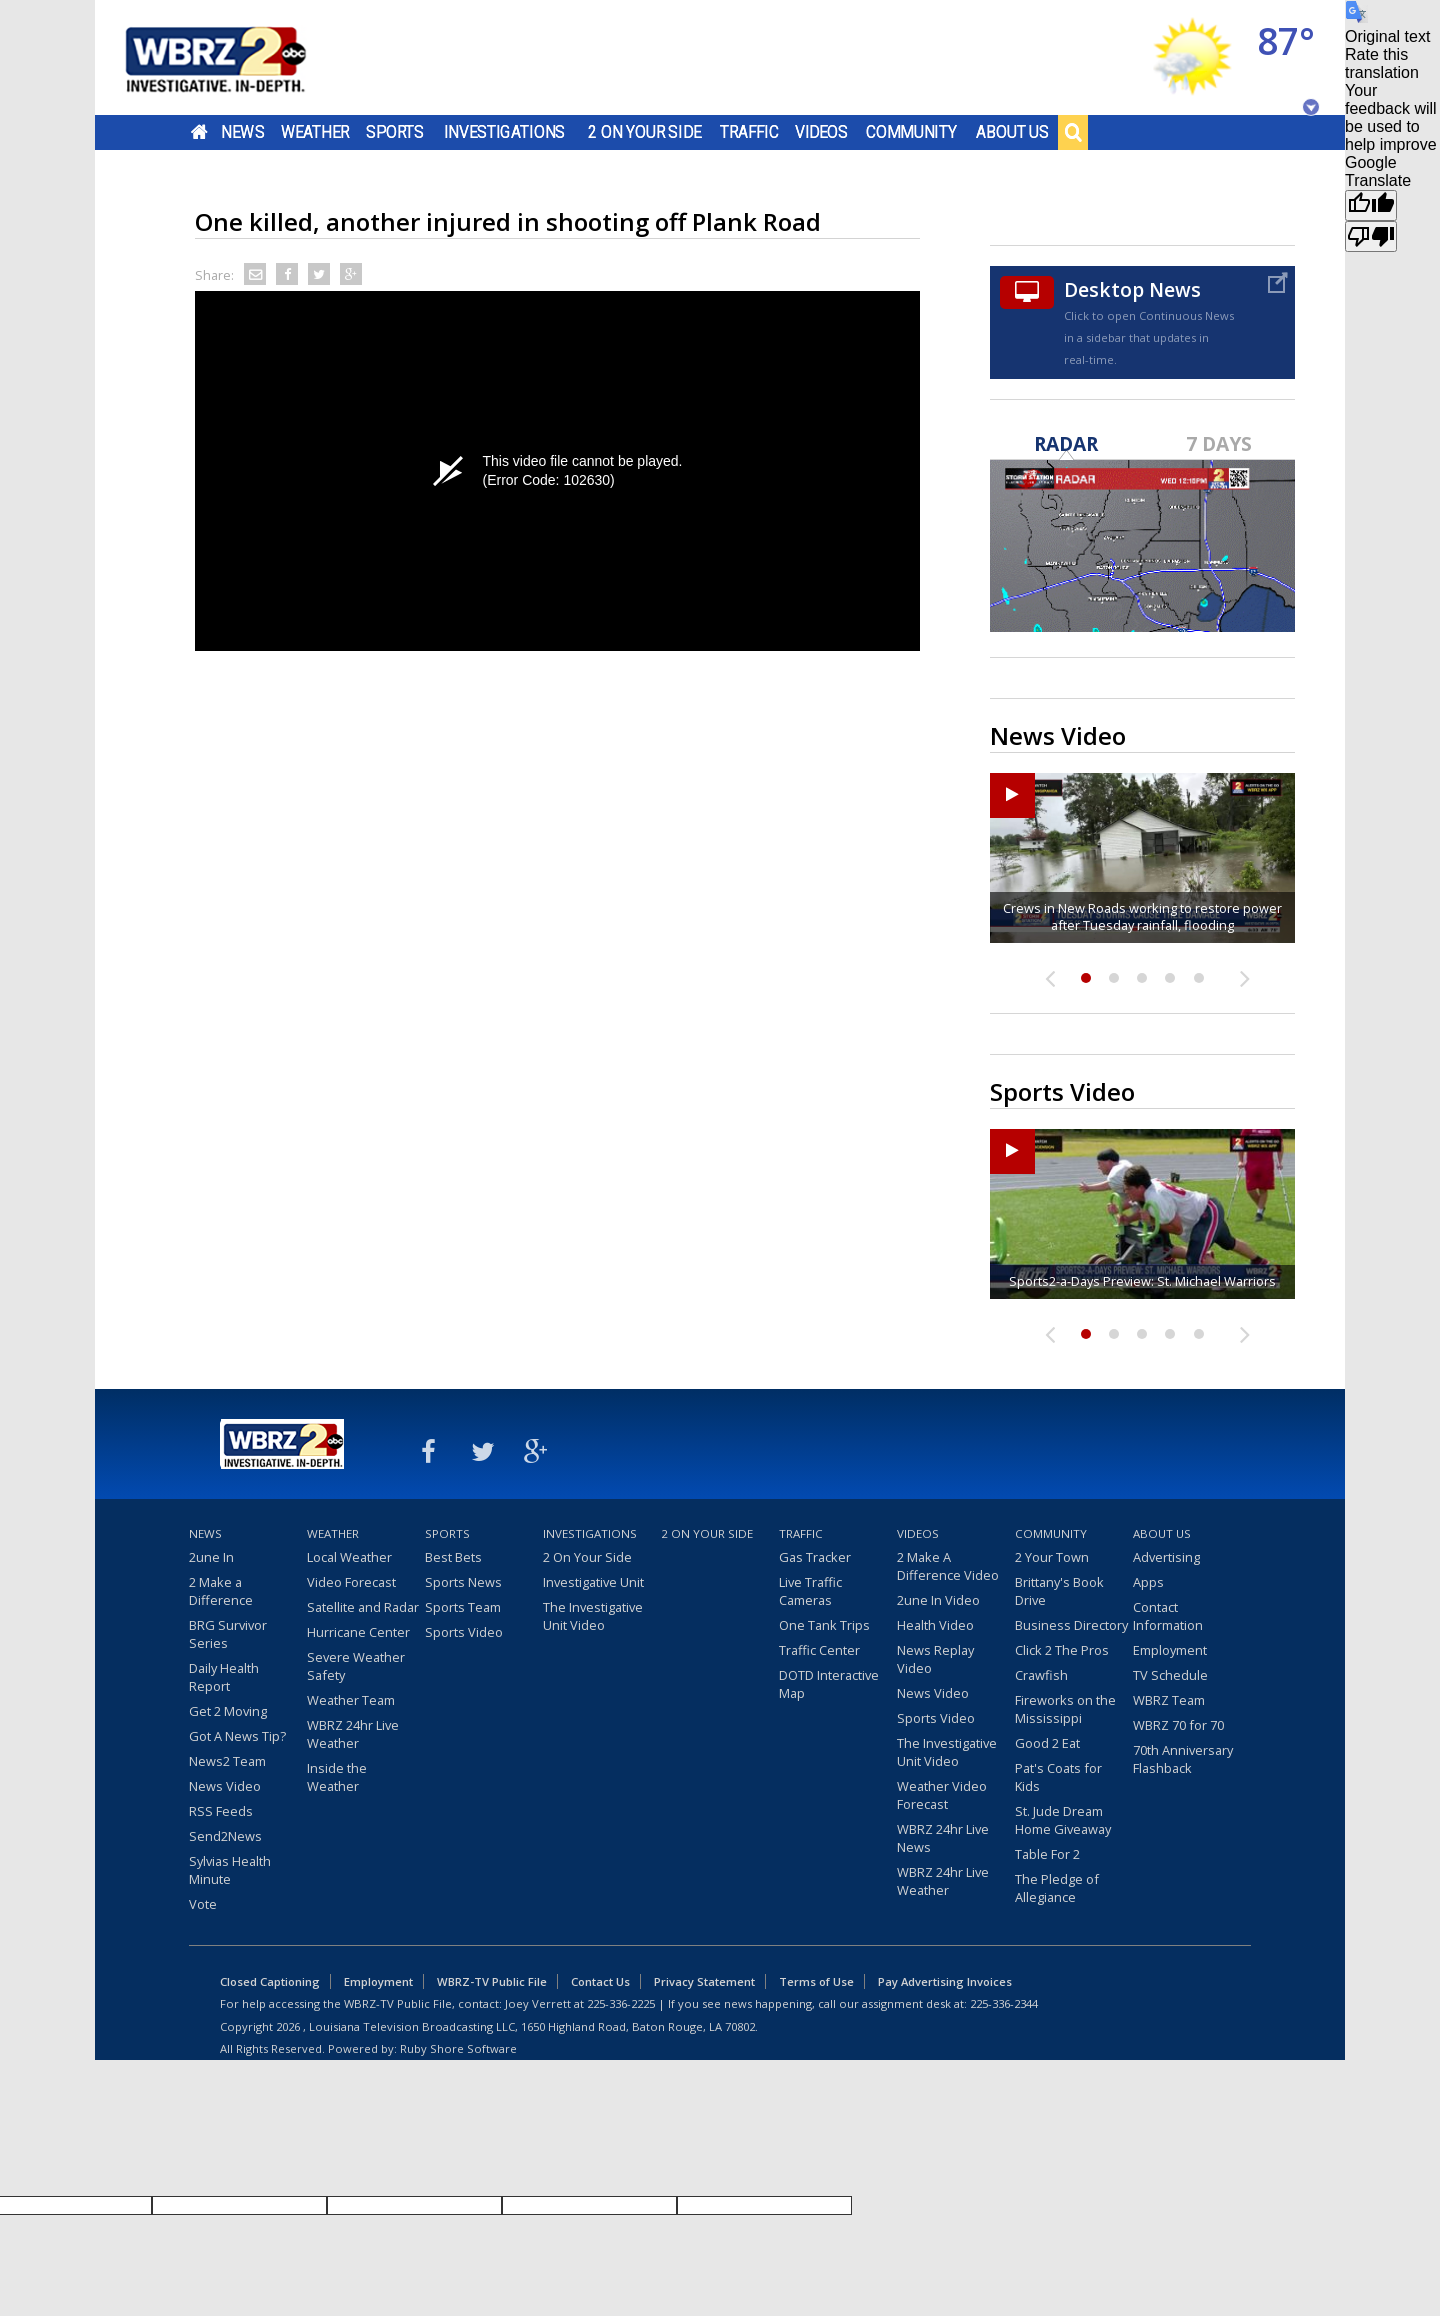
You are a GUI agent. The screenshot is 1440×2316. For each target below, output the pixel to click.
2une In (211, 1557)
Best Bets (453, 1557)
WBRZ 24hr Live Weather (353, 1734)
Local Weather (349, 1557)
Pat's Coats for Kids (1058, 1777)
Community (911, 132)
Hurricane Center (358, 1632)
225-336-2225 (621, 2003)
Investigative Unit (593, 1582)
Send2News (225, 1836)
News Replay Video (935, 1659)
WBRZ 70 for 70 (1178, 1725)
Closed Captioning (270, 1981)
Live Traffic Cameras (810, 1591)
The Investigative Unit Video (593, 1616)
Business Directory (1071, 1625)
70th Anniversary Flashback (1183, 1759)
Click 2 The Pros (1062, 1650)
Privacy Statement (704, 1981)
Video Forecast (351, 1582)
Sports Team (463, 1607)
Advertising (1166, 1557)
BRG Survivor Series (228, 1634)
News (242, 132)
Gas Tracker (815, 1557)
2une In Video (938, 1600)
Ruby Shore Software (458, 2048)
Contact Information (1168, 1616)
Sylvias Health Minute (230, 1870)
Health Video (935, 1625)
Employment (1170, 1650)
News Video (225, 1786)
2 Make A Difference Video (948, 1566)
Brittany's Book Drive (1059, 1591)
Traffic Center (819, 1650)
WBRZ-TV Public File (492, 1981)
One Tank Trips (824, 1625)
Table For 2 (1047, 1854)
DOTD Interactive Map (829, 1684)
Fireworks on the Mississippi (1065, 1709)
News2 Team (227, 1761)
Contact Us (600, 1981)
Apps (1148, 1582)
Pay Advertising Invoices (945, 1981)
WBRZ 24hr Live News (943, 1838)
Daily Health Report (224, 1677)
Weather (315, 132)
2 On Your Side (644, 132)
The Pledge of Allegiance (1057, 1888)
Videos (821, 132)
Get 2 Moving (228, 1711)
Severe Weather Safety (356, 1666)
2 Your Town (1052, 1557)
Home (199, 132)
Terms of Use (816, 1981)
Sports (395, 132)
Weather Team (351, 1700)
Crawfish (1041, 1675)
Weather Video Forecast (942, 1795)
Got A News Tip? (237, 1736)
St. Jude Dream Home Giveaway (1063, 1820)
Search (1073, 132)
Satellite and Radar (363, 1607)
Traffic (749, 132)
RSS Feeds (221, 1811)
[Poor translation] (1371, 236)
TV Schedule (1170, 1675)
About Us (1012, 132)
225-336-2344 (1004, 2003)
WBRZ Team (1169, 1700)
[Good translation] (1371, 205)
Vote (203, 1904)
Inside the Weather (337, 1777)
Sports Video (464, 1632)
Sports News (463, 1582)
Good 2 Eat (1047, 1743)
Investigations (505, 132)
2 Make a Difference (221, 1591)
